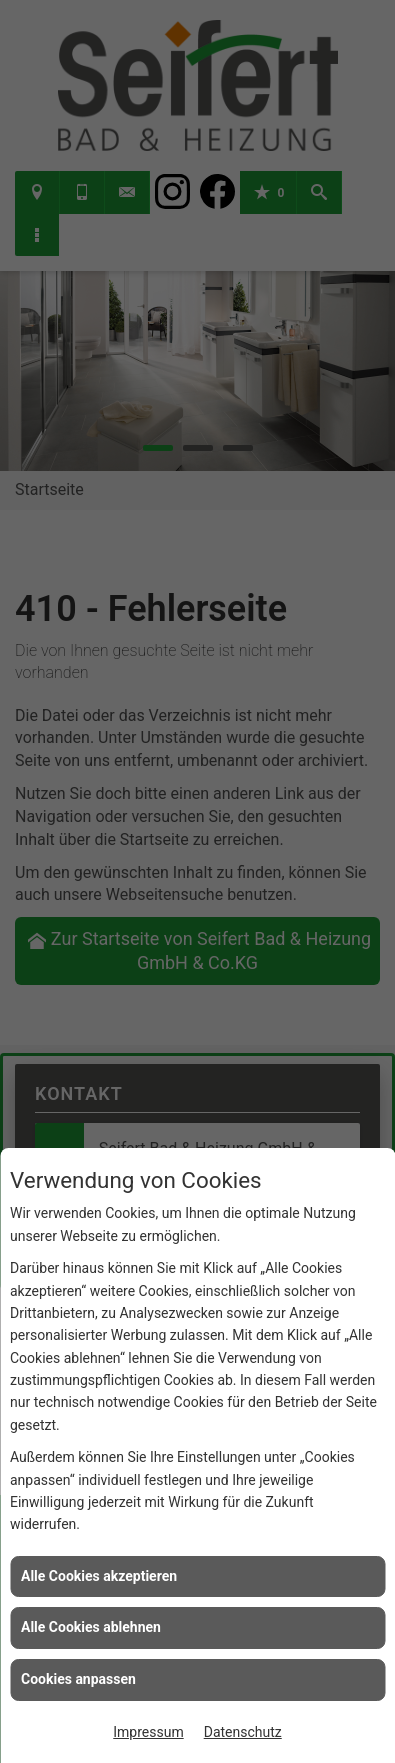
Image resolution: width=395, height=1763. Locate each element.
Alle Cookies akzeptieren (99, 1576)
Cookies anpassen (78, 1679)
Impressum (148, 1732)
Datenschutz (243, 1732)
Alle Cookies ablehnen (91, 1627)
